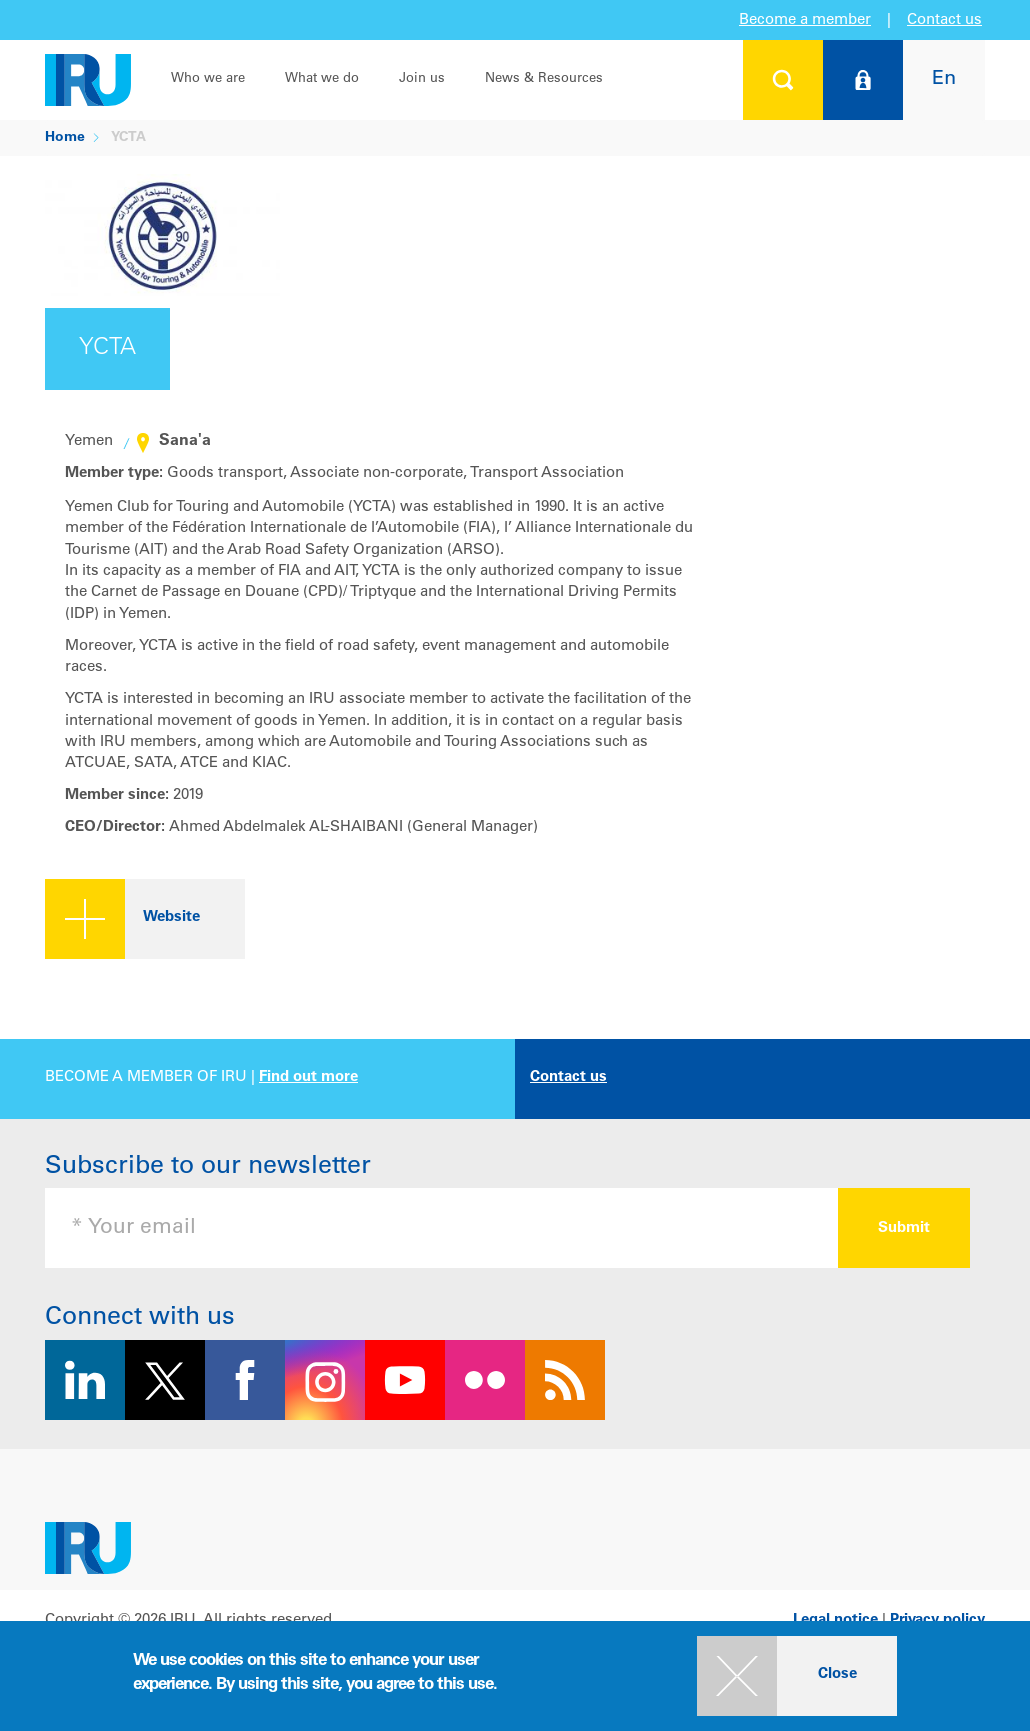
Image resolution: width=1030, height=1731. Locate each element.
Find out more (308, 1077)
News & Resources (544, 79)
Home (65, 138)
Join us (422, 79)
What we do (322, 79)
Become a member (805, 20)
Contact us (944, 20)
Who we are (208, 79)
